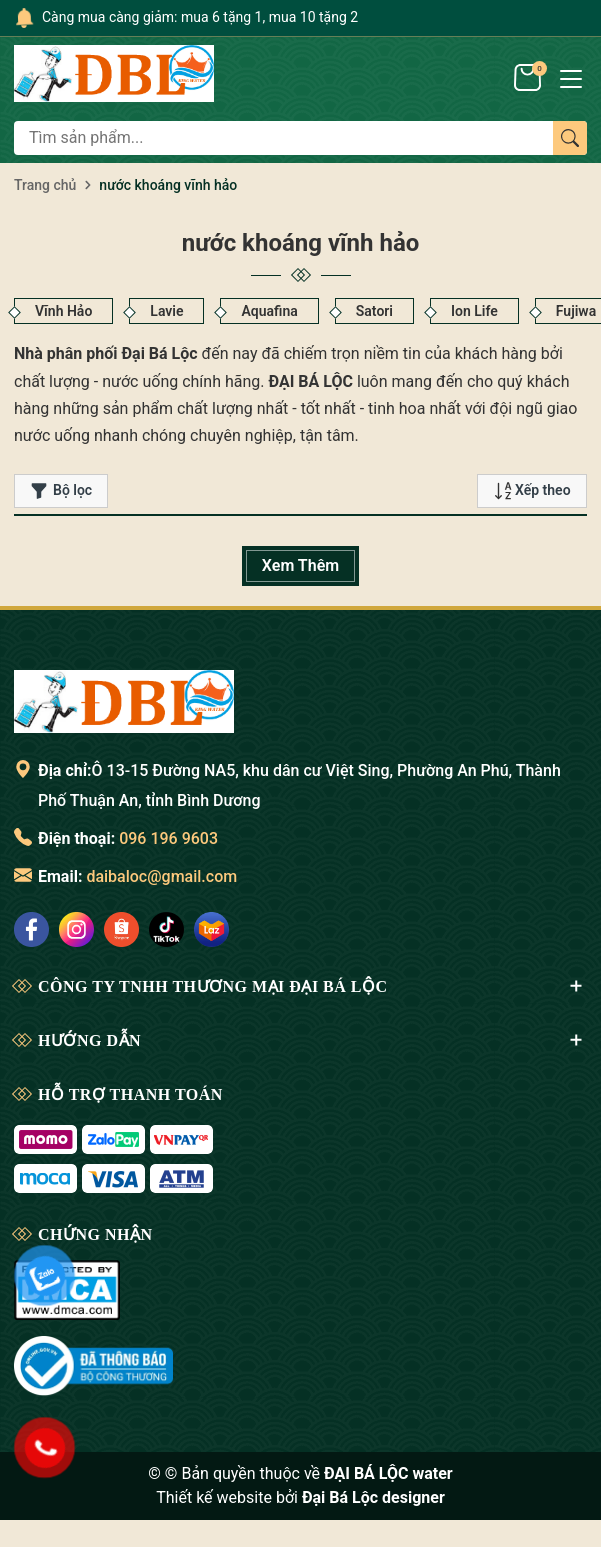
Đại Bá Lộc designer (373, 1497)
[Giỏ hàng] (529, 77)
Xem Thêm (300, 565)
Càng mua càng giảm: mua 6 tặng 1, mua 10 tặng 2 (200, 17)
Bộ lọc (61, 491)
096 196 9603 (168, 838)
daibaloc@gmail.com (161, 876)
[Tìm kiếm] (570, 138)
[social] (31, 929)
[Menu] (571, 77)
